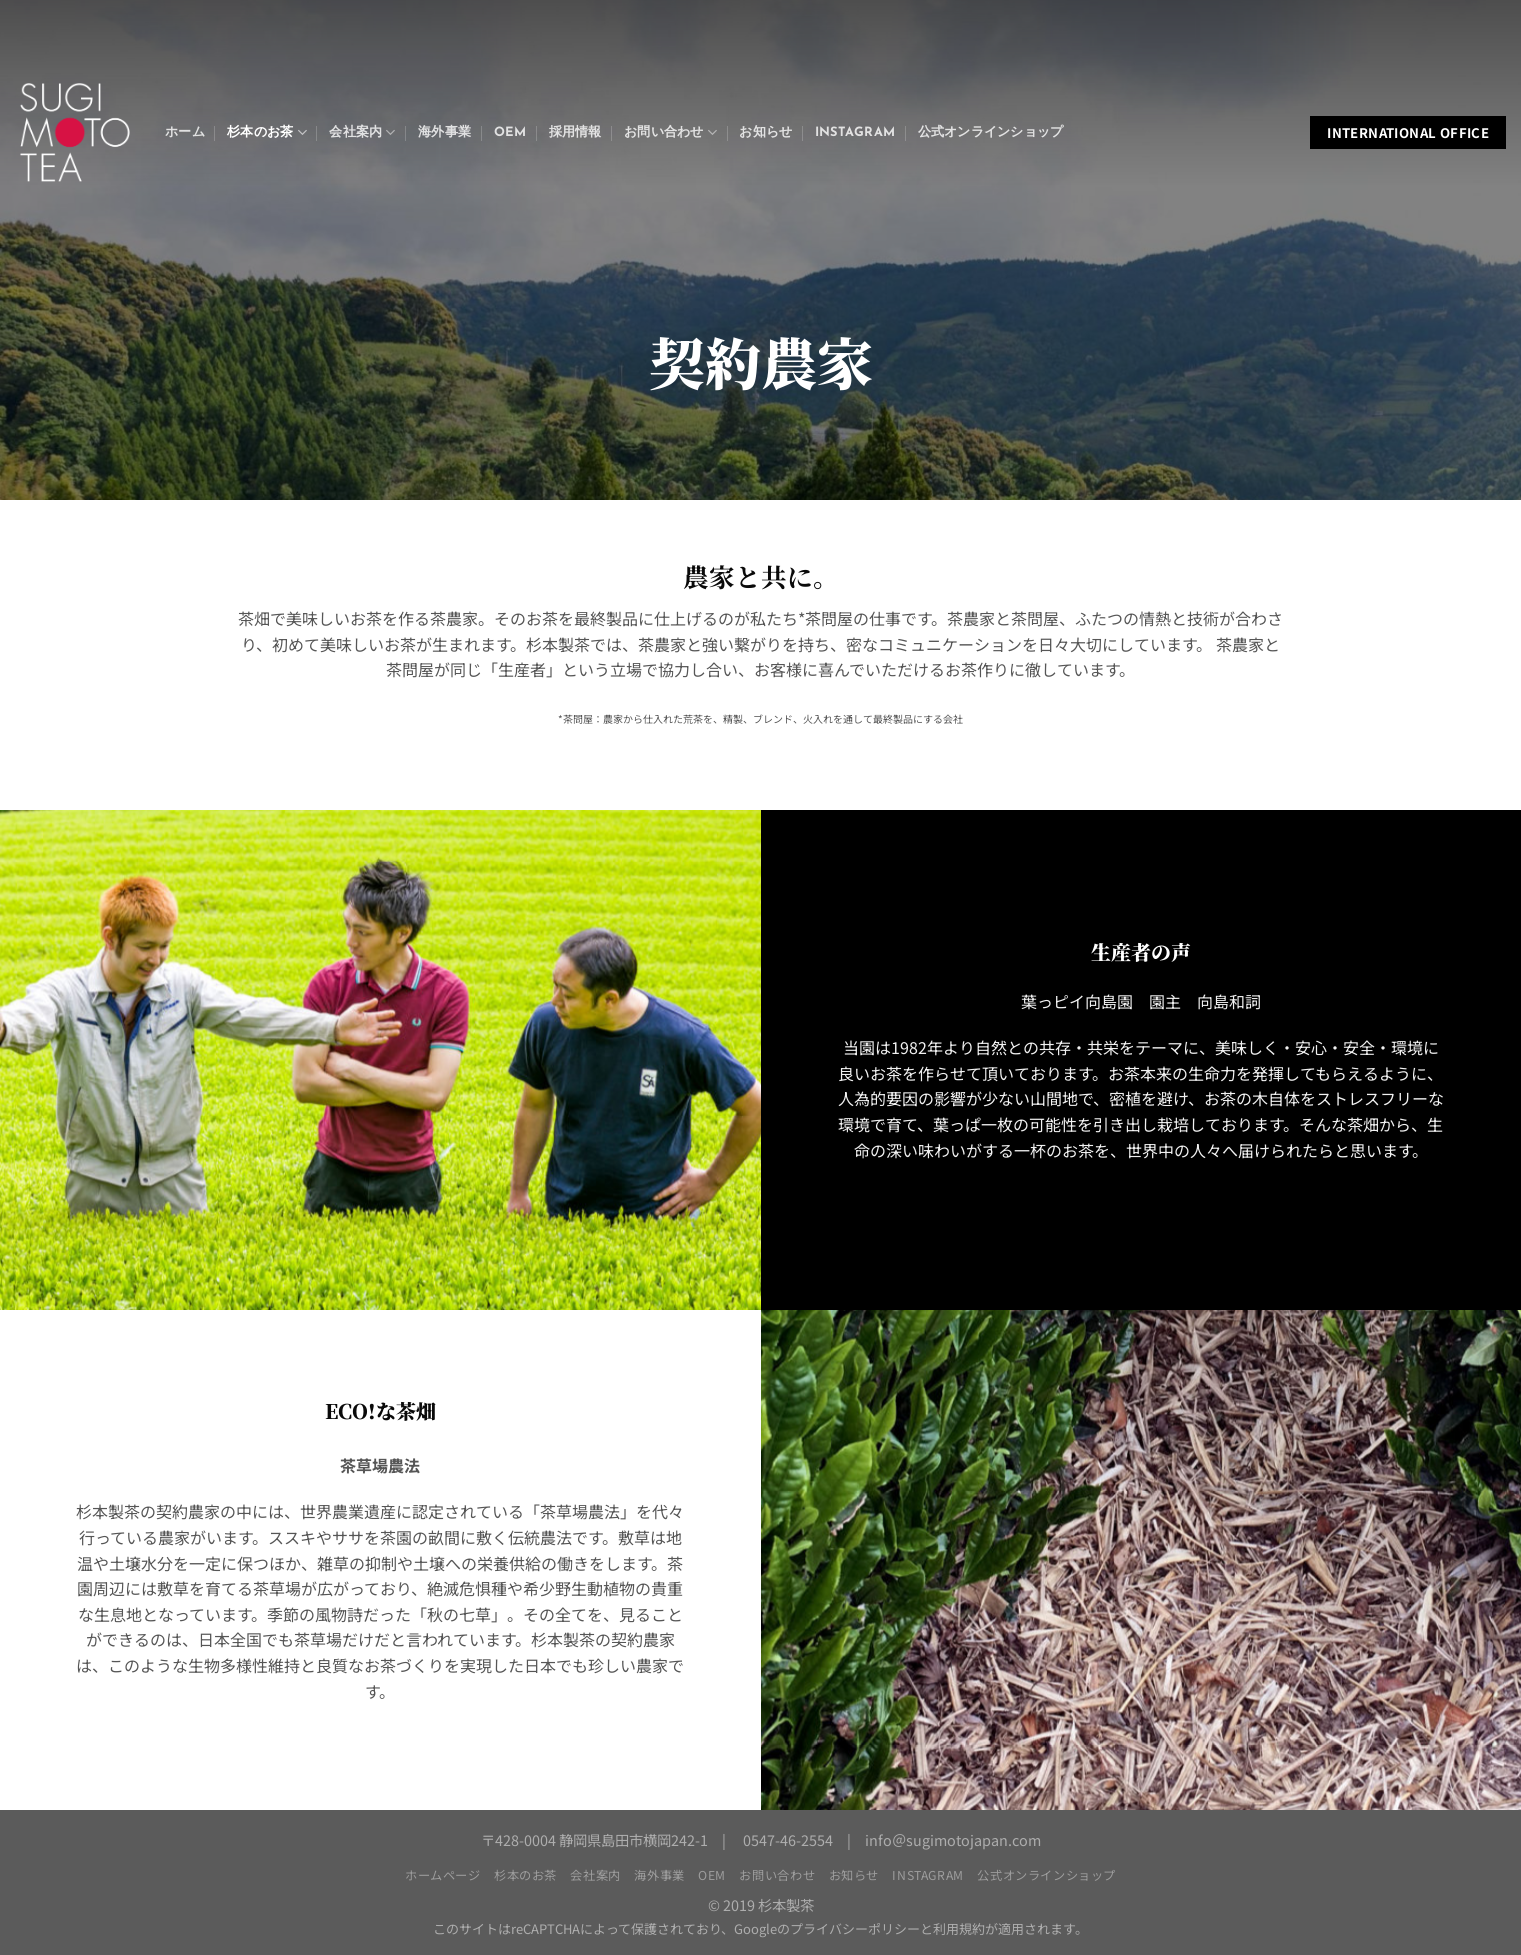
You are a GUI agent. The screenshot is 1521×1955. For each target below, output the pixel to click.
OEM (510, 132)
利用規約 (959, 1928)
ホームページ (443, 1875)
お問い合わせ (670, 132)
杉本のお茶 (267, 132)
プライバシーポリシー (855, 1928)
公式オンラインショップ (991, 132)
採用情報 (575, 132)
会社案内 (362, 132)
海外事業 (444, 132)
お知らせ (765, 132)
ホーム (185, 132)
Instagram (855, 132)
